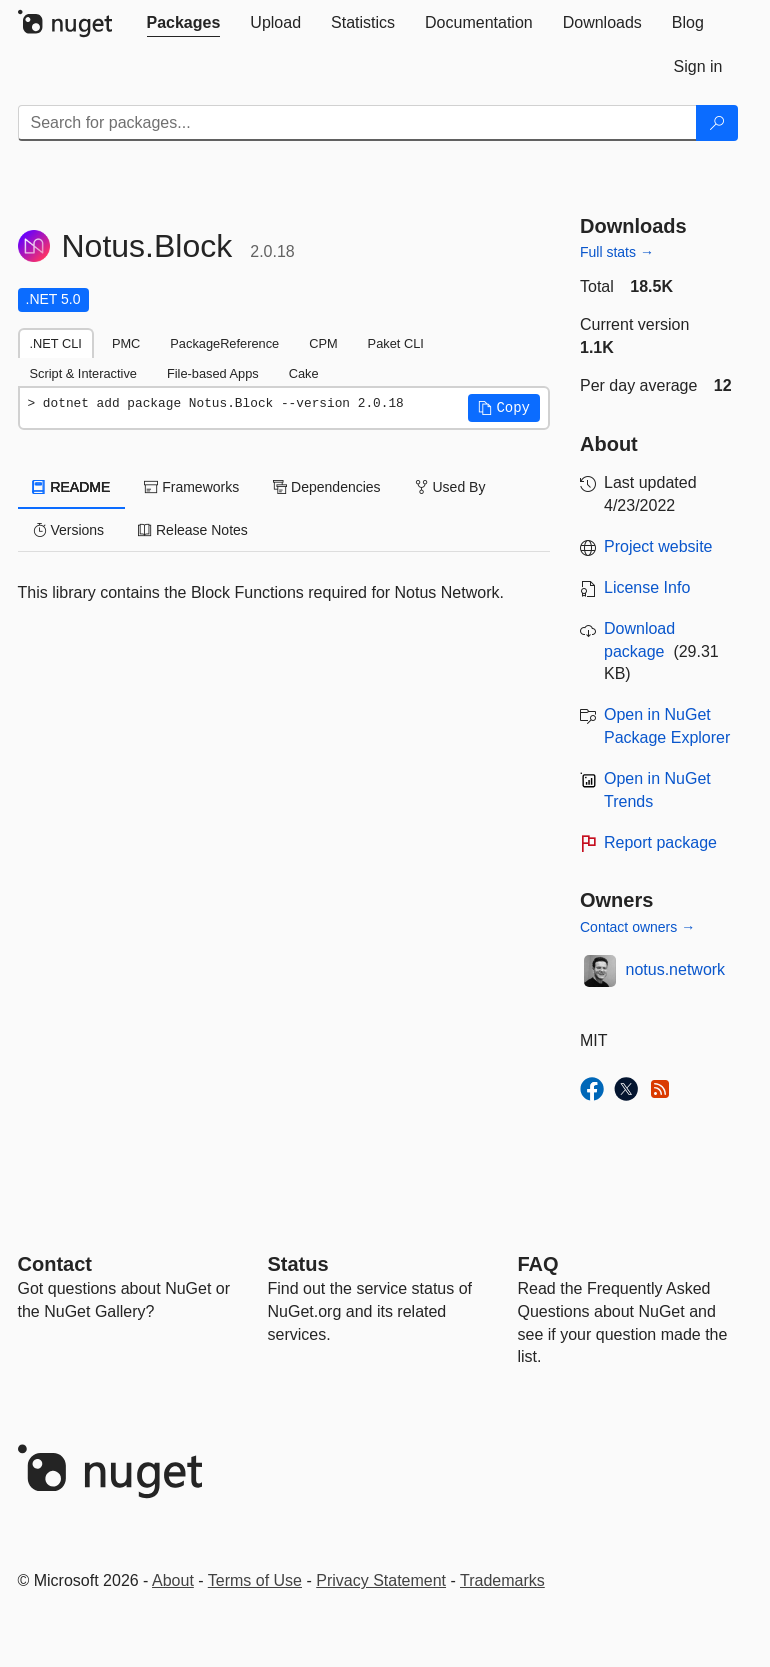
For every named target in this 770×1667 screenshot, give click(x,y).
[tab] (184, 23)
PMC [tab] (126, 343)
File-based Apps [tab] (213, 373)
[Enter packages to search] (357, 123)
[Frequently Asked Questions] (538, 1264)
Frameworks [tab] (191, 487)
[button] (504, 408)
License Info (647, 587)
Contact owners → (637, 927)
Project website (658, 546)
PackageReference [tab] (224, 343)
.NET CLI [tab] (56, 343)
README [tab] (72, 487)
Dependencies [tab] (326, 487)
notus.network (676, 969)
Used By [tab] (450, 487)
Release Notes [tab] (193, 530)
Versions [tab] (69, 530)
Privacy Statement (381, 1580)
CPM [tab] (323, 343)
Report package (660, 842)
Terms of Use (255, 1580)
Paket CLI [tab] (396, 343)
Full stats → (617, 252)
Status (298, 1264)
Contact (55, 1264)
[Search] (717, 123)
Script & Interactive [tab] (83, 373)
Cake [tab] (304, 373)
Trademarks (502, 1580)
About (173, 1580)
